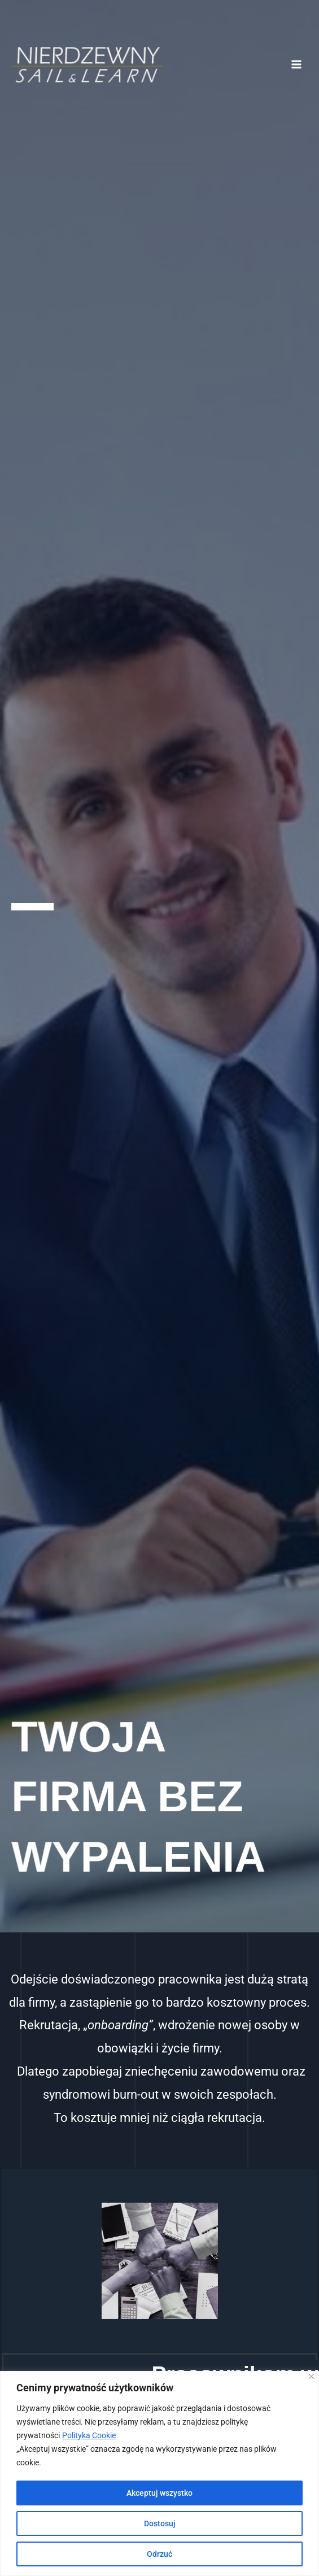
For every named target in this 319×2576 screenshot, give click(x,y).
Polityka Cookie (89, 2435)
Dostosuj (160, 2523)
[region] (159, 2473)
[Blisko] (311, 2376)
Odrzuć (159, 2553)
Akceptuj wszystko (159, 2492)
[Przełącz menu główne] (296, 64)
